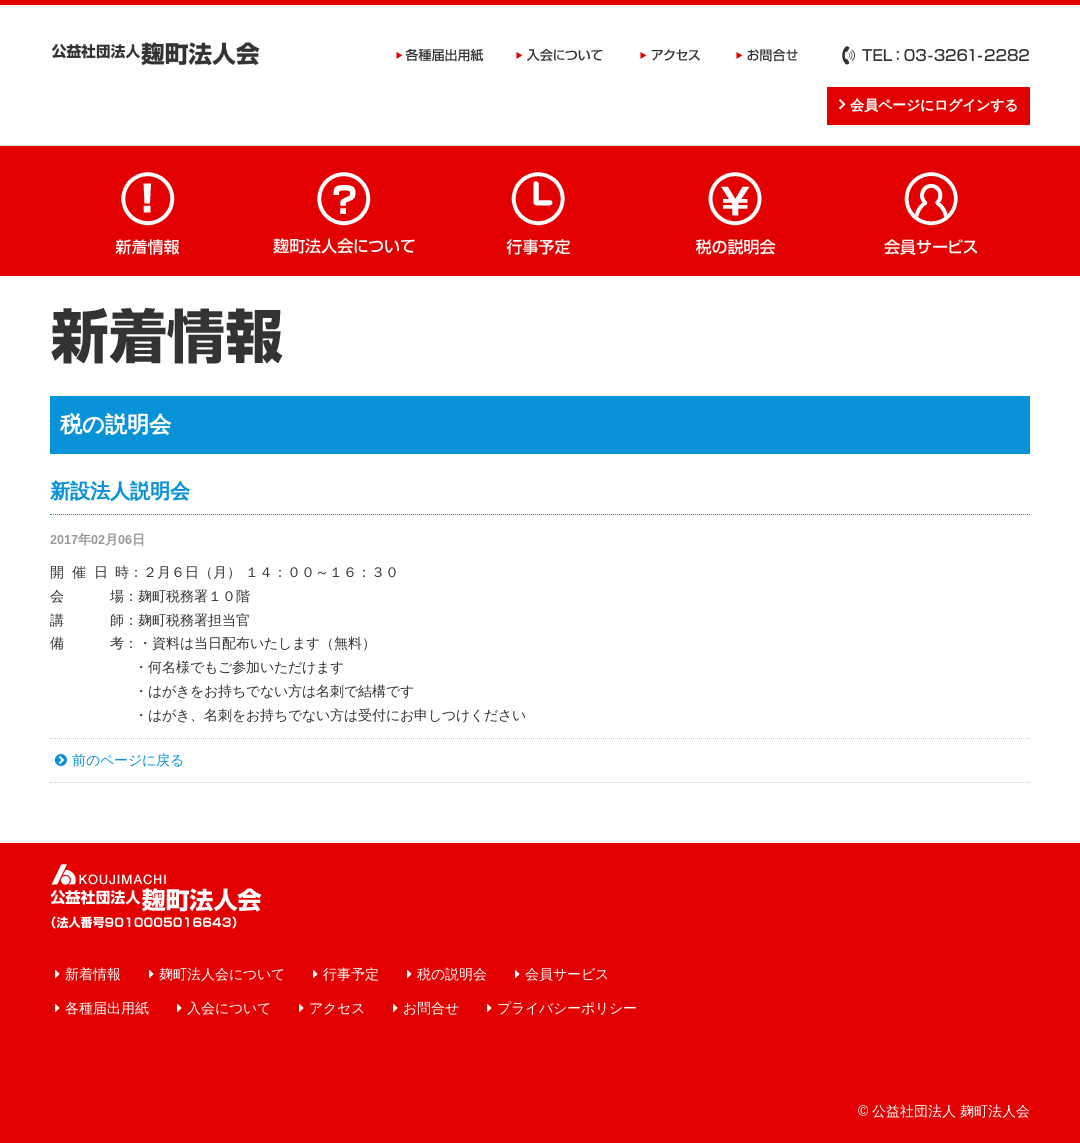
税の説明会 (736, 211)
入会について (560, 55)
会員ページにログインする (934, 105)
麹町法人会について (344, 211)
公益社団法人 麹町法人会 (155, 53)
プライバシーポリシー (567, 1008)
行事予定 (540, 211)
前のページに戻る (128, 760)
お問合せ (767, 55)
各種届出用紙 (440, 55)
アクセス (670, 55)
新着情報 (148, 211)
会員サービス (932, 211)
